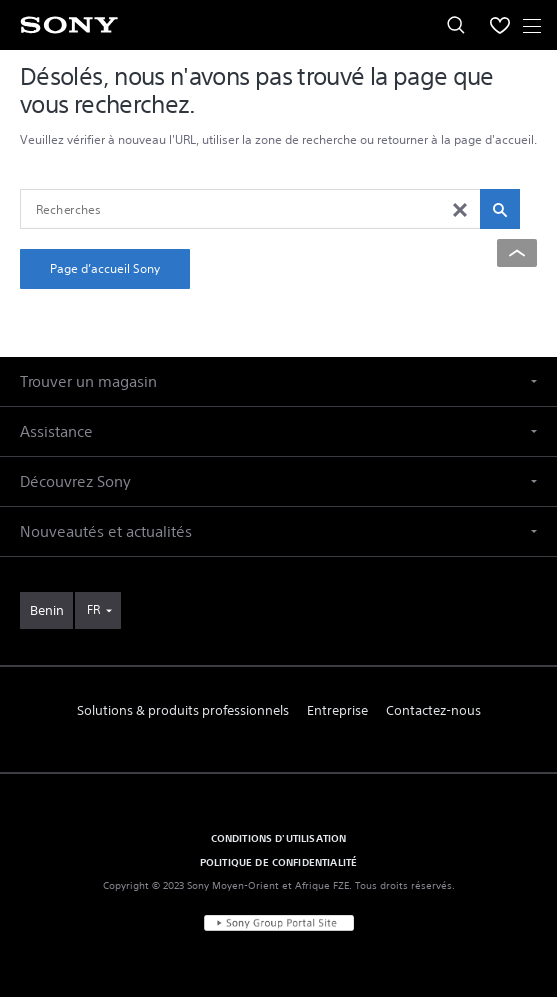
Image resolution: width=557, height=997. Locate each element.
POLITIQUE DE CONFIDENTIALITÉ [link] (278, 862)
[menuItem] (500, 25)
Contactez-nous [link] (433, 710)
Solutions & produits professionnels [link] (183, 710)
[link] (46, 610)
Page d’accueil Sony (105, 268)
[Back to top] (517, 253)
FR (93, 609)
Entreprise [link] (337, 710)
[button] (278, 381)
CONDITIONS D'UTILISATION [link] (279, 838)
